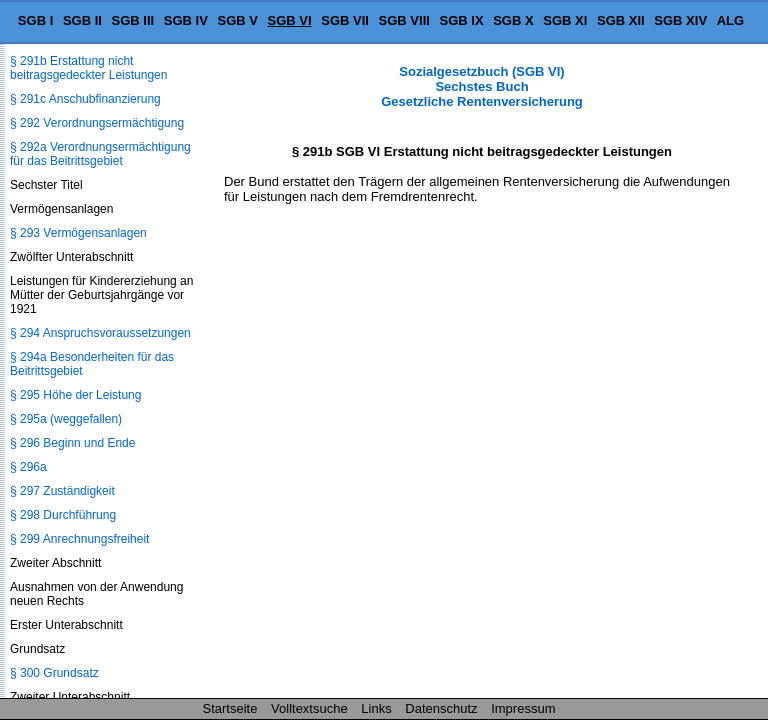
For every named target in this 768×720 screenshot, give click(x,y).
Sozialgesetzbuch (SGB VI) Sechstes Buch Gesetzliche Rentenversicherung (482, 86)
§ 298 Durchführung (63, 515)
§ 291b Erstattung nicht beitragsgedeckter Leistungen (88, 68)
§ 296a (28, 467)
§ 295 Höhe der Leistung (75, 395)
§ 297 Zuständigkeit (62, 491)
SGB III (133, 20)
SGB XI (565, 20)
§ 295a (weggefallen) (66, 419)
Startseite (230, 708)
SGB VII (345, 20)
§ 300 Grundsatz (54, 673)
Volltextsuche (309, 708)
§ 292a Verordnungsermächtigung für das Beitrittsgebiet (100, 154)
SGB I (35, 20)
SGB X (513, 20)
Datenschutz (441, 708)
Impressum (523, 708)
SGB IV (186, 20)
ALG (730, 20)
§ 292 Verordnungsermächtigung (97, 123)
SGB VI (290, 20)
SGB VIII (404, 20)
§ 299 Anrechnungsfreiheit (79, 539)
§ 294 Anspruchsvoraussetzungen (100, 333)
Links (376, 708)
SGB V (237, 20)
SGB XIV (680, 20)
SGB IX (462, 20)
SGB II (82, 20)
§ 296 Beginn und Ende (72, 443)
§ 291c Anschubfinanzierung (85, 99)
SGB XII (621, 20)
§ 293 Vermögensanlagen (78, 233)
